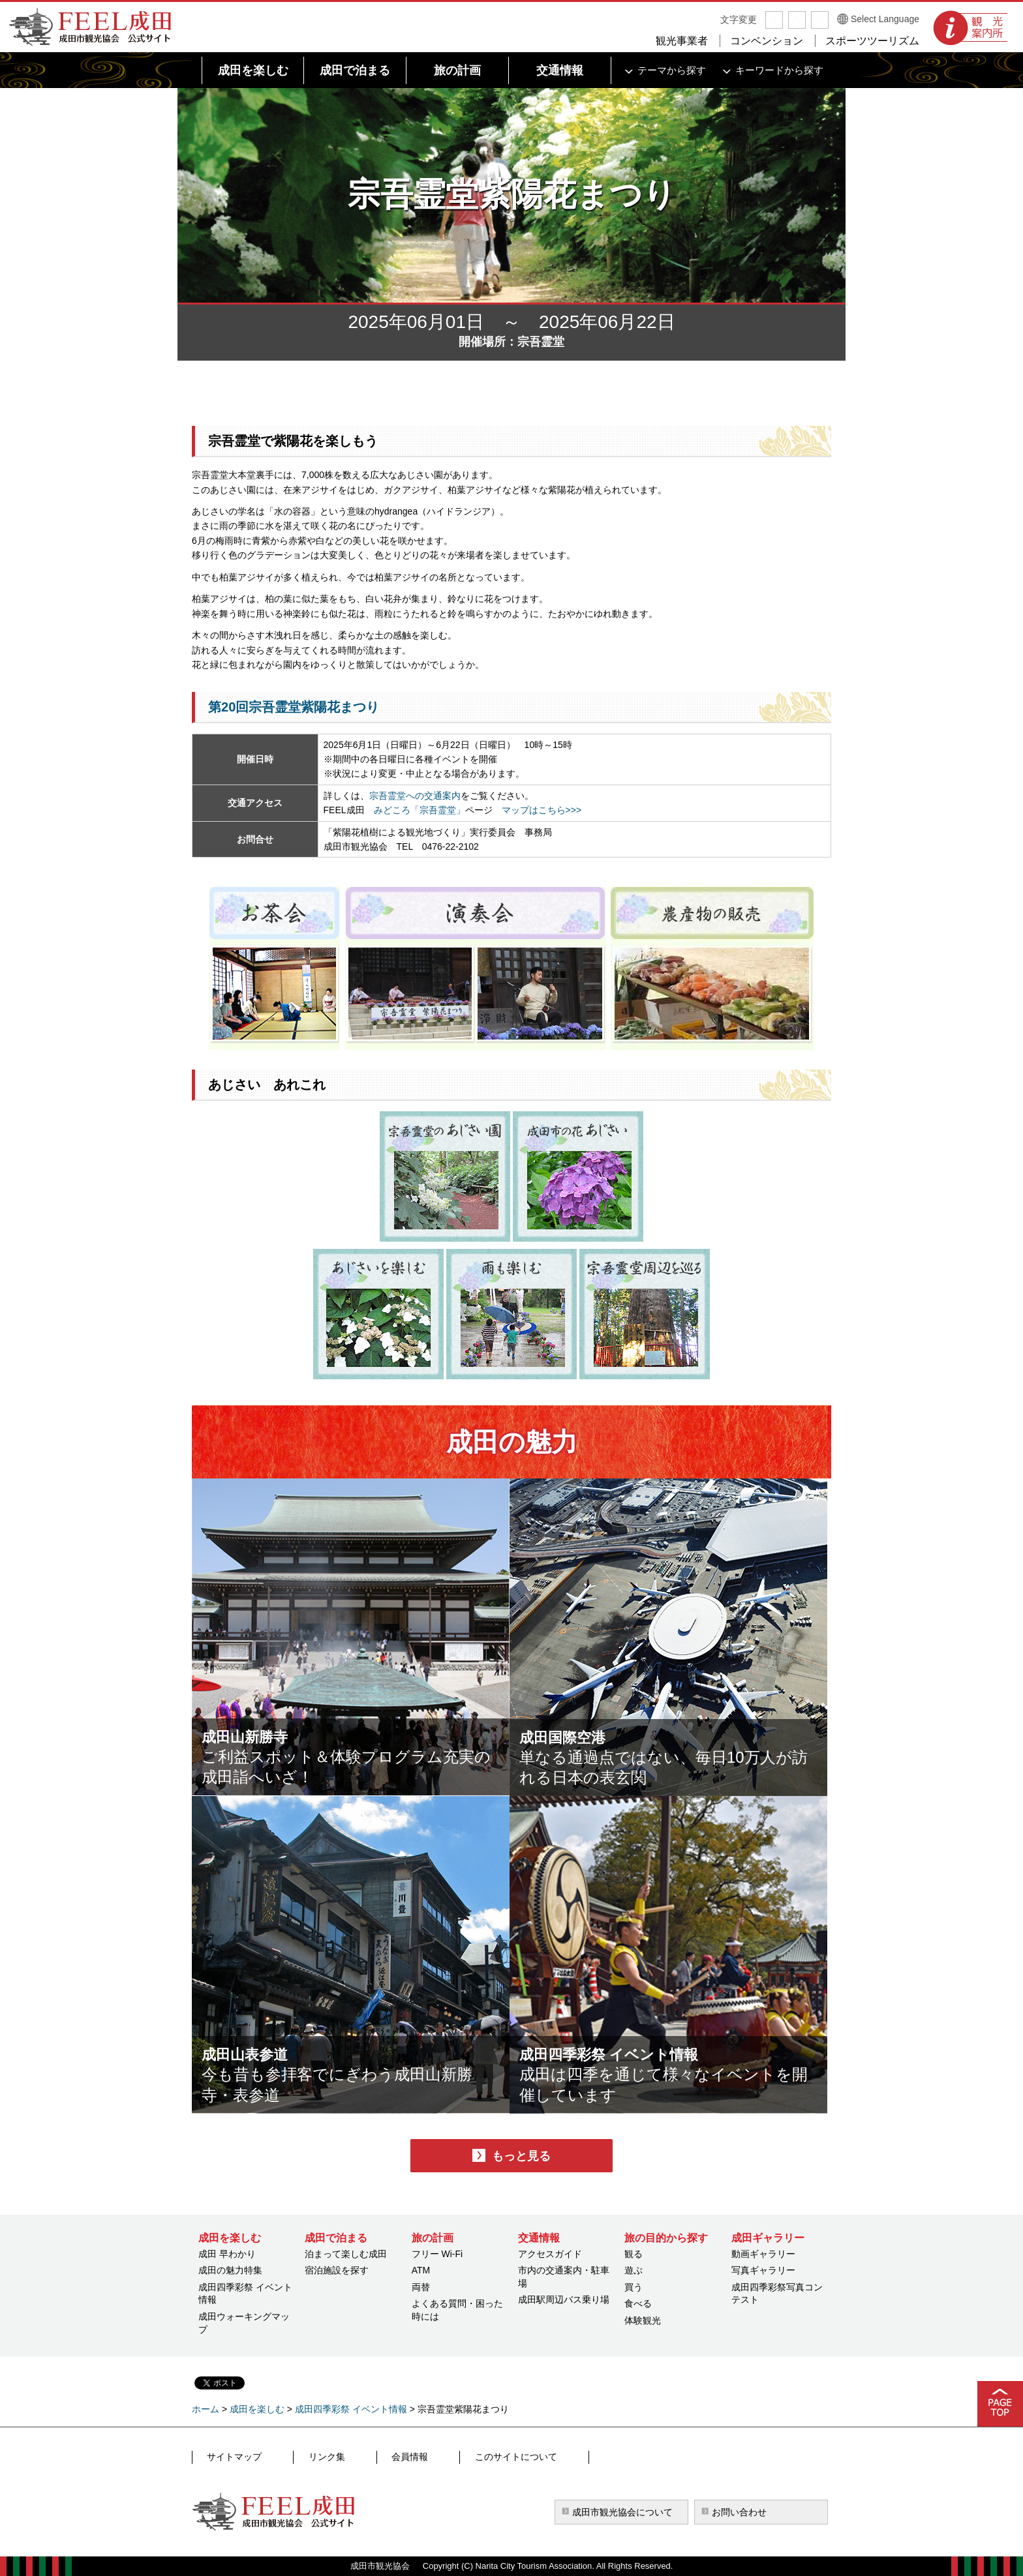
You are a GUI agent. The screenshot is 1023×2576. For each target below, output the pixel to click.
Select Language (885, 19)
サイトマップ (230, 2456)
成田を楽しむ (257, 2409)
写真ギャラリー (763, 2270)
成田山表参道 (264, 2050)
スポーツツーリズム (872, 40)
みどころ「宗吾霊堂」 (419, 810)
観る (633, 2254)
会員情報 (355, 2456)
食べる (638, 2303)
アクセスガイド (550, 2254)
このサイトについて (436, 2456)
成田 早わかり (227, 2254)
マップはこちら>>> (542, 810)
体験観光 (642, 2320)
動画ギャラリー (763, 2254)
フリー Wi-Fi (437, 2254)
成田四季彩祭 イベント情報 (648, 2050)
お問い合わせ (739, 2512)
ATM (421, 2270)
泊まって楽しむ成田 (346, 2254)
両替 (421, 2287)
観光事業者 (682, 40)
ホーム (205, 2409)
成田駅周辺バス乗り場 (563, 2299)
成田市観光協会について (622, 2512)
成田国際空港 (582, 1733)
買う (633, 2287)
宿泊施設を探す (337, 2270)
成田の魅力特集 (230, 2270)
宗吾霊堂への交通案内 (415, 795)
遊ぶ (633, 2270)
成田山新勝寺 (264, 1733)
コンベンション (766, 40)
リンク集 (297, 2456)
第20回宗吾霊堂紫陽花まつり (293, 707)
